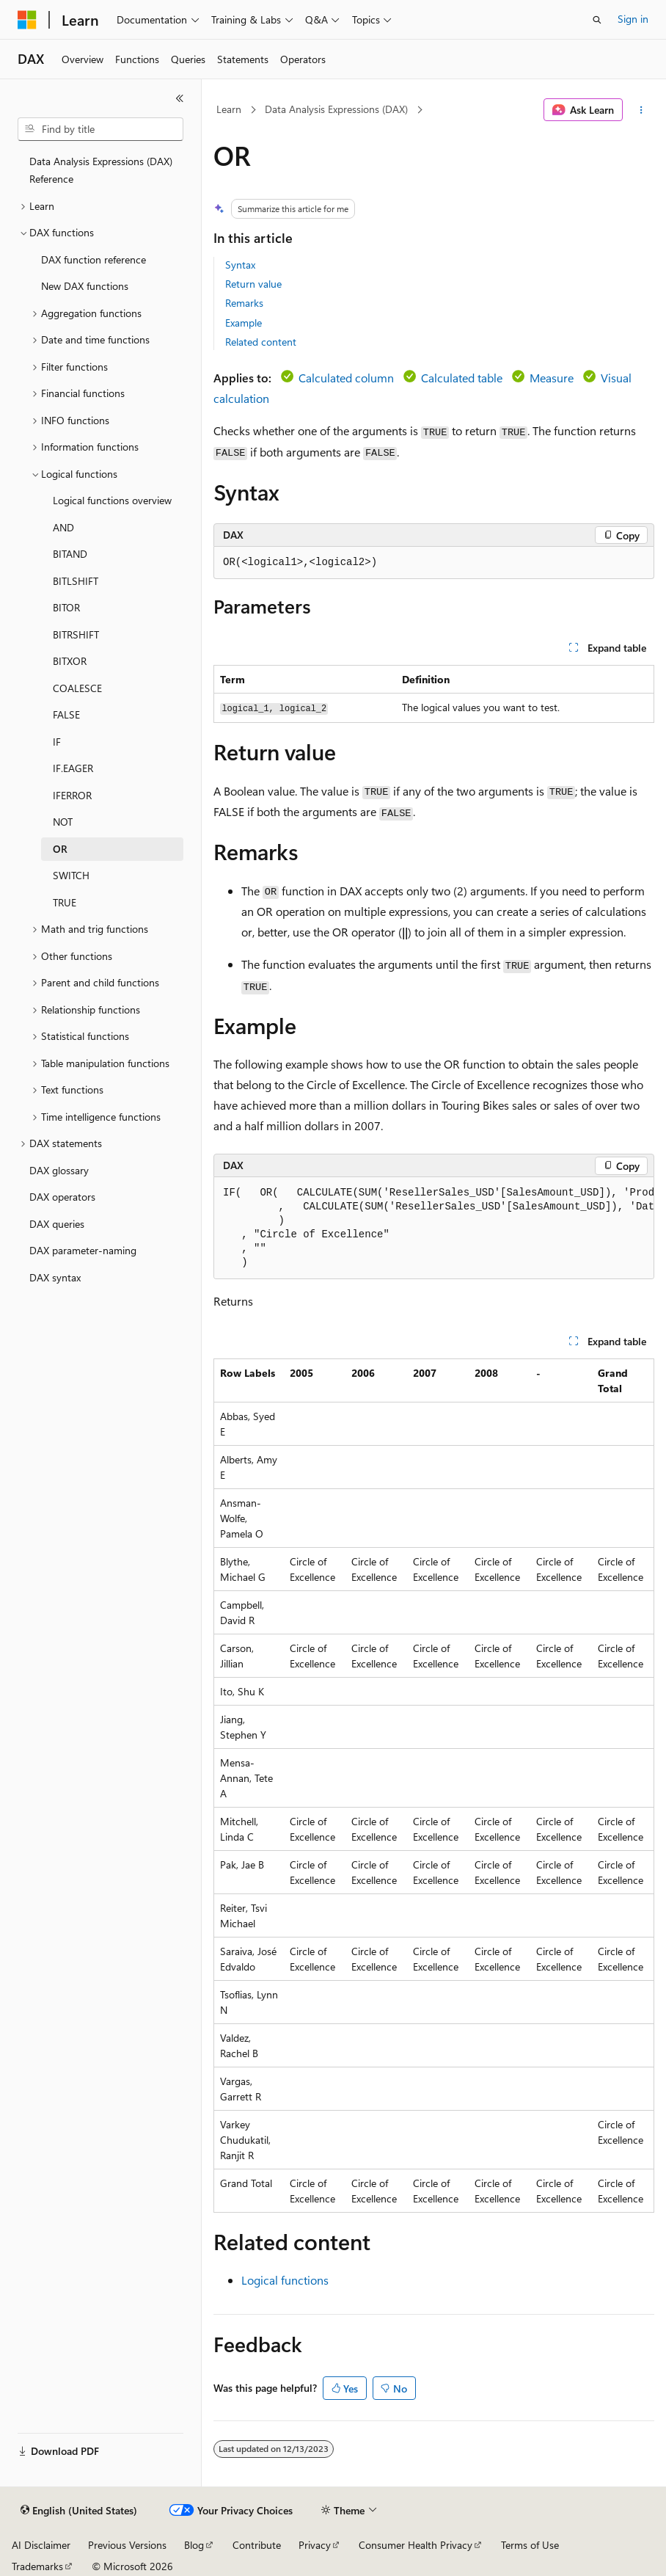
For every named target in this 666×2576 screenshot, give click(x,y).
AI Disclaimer (41, 2545)
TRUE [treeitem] (64, 902)
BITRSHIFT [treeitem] (76, 634)
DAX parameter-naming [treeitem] (82, 1250)
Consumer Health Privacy (415, 2545)
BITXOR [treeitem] (70, 661)
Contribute (257, 2545)
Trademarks (37, 2566)
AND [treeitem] (63, 527)
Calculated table (461, 377)
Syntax (240, 265)
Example (243, 323)
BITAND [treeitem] (70, 554)
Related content (260, 342)
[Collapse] (179, 98)
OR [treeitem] (60, 849)
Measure (552, 377)
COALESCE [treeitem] (77, 688)
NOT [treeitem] (63, 822)
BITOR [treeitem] (66, 607)
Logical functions (285, 2280)
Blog (194, 2545)
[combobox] (100, 129)
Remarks (244, 303)
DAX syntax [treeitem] (55, 1277)
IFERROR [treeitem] (72, 795)
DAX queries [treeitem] (56, 1224)
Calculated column (346, 377)
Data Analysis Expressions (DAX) (336, 109)
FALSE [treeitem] (66, 714)
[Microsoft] (27, 19)
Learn (228, 109)
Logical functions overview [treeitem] (112, 500)
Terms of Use (530, 2545)
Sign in (633, 19)
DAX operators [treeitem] (62, 1197)
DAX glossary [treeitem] (59, 1170)
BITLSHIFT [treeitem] (75, 581)
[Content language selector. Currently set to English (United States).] (79, 2510)
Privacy (315, 2545)
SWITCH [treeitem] (71, 875)
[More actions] (641, 110)
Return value (253, 284)
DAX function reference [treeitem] (93, 259)
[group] (433, 1228)
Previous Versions (127, 2545)
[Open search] (597, 20)
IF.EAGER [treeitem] (73, 768)
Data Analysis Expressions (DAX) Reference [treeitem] (100, 170)
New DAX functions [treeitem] (84, 286)
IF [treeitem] (57, 742)
